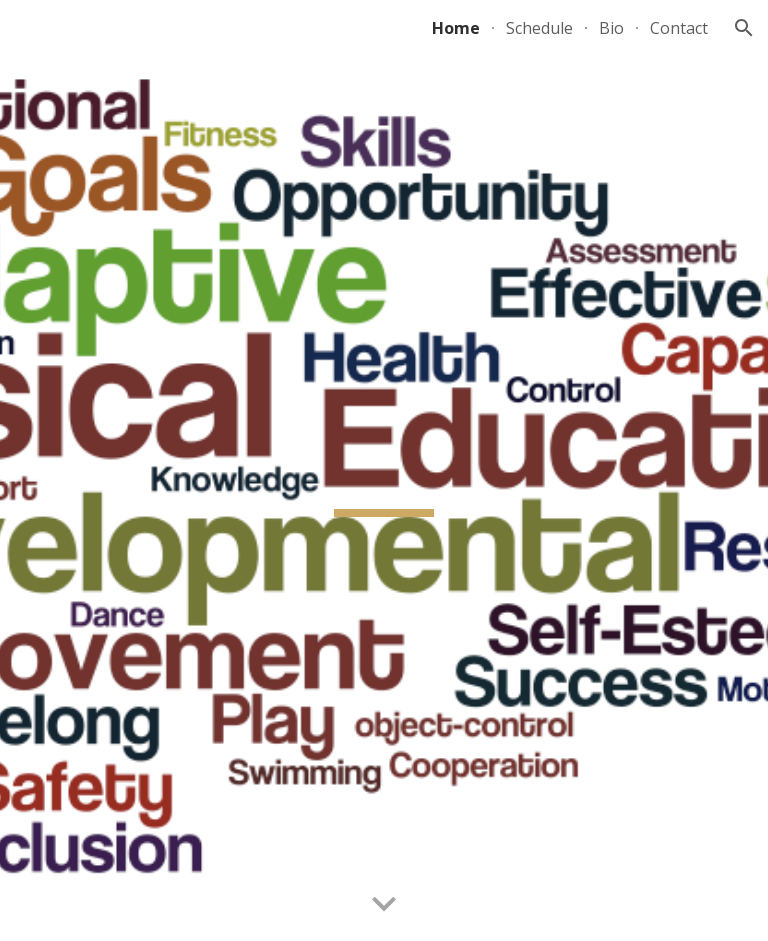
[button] (744, 28)
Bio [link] (611, 28)
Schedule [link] (539, 28)
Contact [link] (679, 28)
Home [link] (456, 28)
